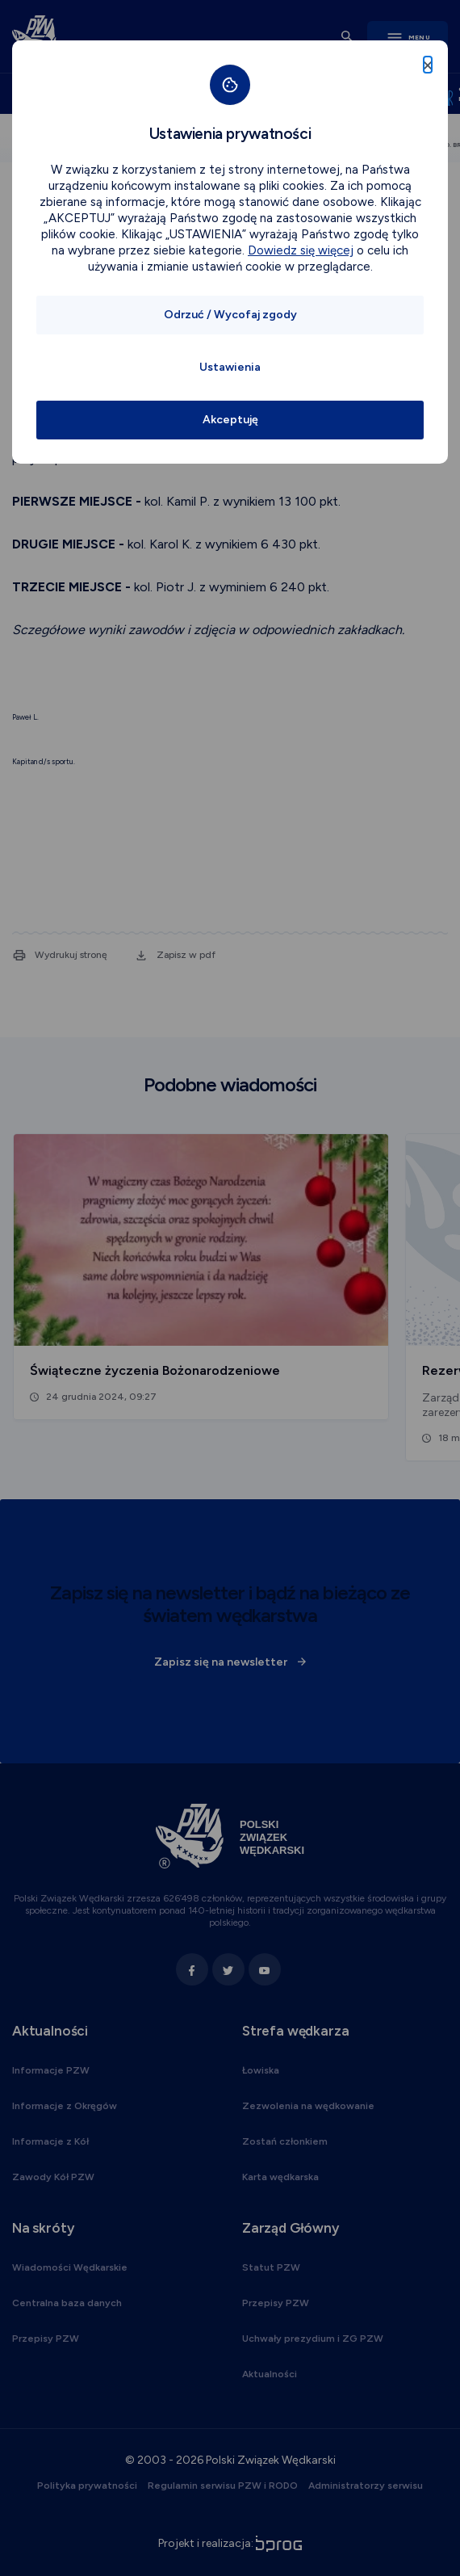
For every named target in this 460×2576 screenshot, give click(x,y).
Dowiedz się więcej (300, 250)
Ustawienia (230, 367)
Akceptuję (230, 420)
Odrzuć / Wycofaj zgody (230, 314)
